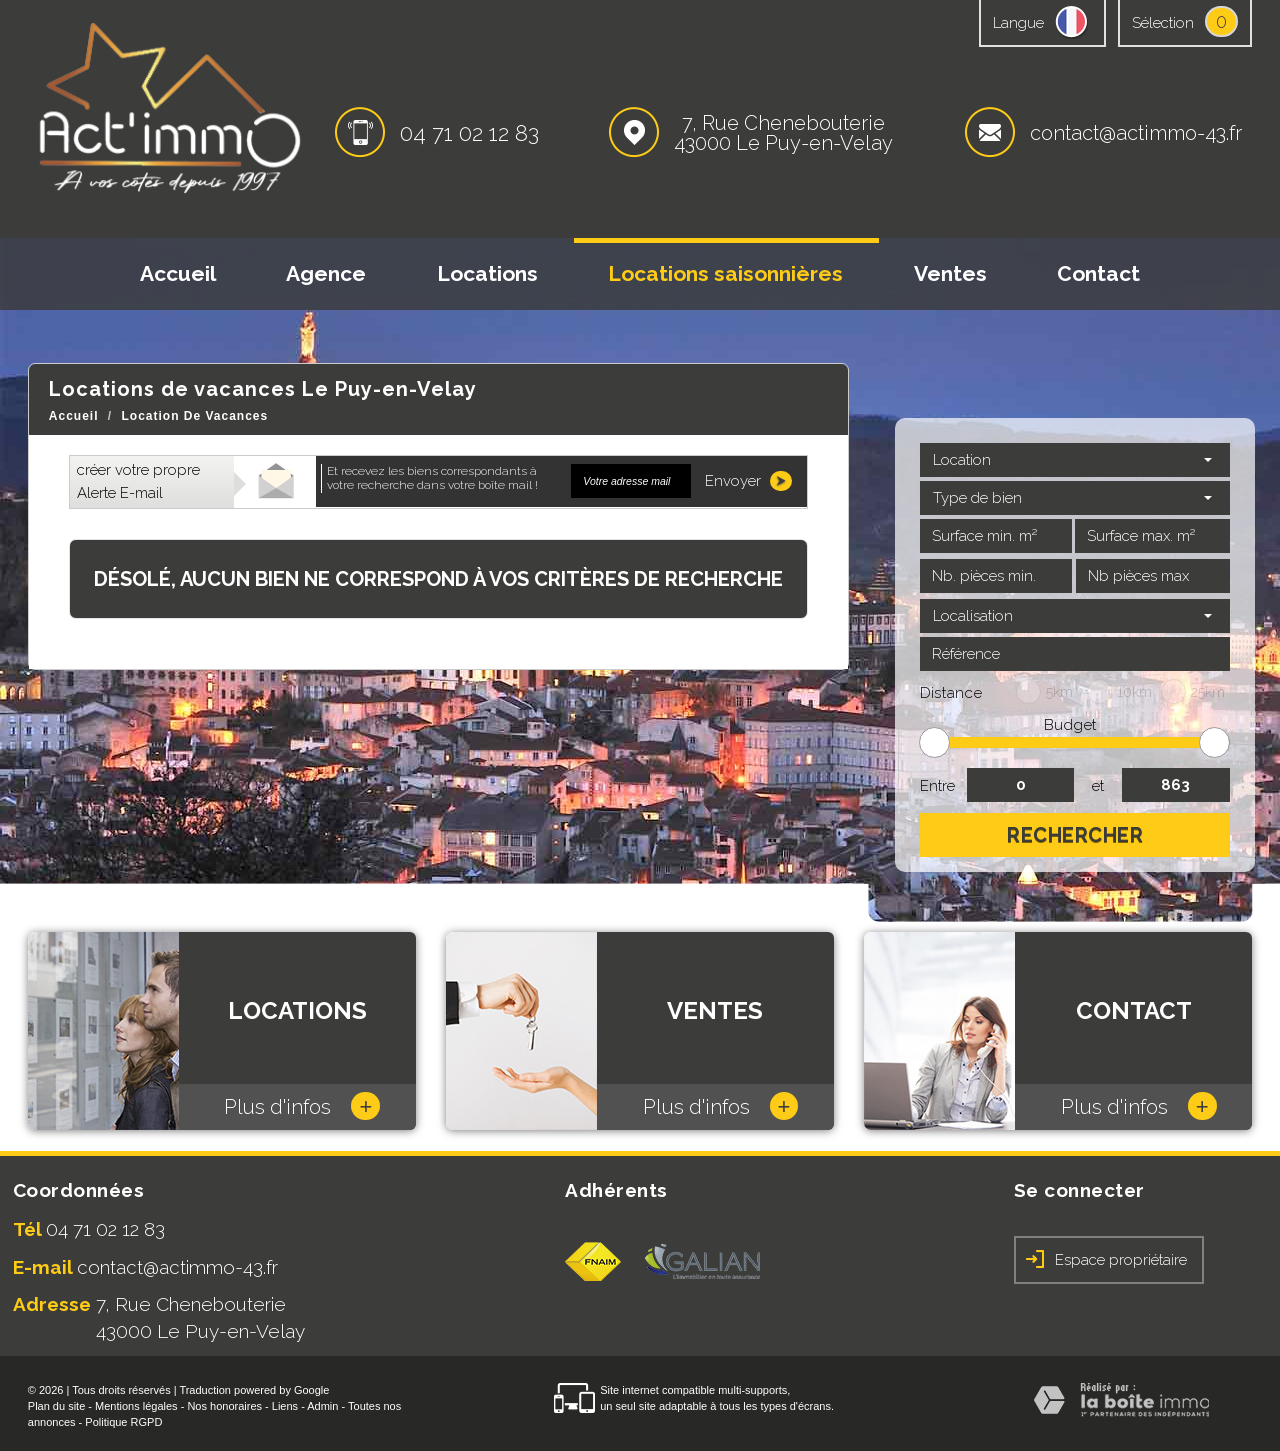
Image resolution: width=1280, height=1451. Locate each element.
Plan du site (56, 1406)
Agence (326, 273)
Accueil (178, 273)
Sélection (1163, 23)
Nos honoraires (224, 1406)
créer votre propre (138, 481)
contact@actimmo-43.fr (1136, 133)
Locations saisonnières (725, 273)
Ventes (950, 273)
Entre (937, 786)
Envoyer (748, 481)
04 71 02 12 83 (469, 133)
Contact (1098, 273)
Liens (285, 1406)
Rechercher (1075, 835)
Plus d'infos (302, 1106)
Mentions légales (136, 1406)
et (1098, 786)
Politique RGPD (123, 1422)
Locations (487, 273)
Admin (322, 1406)
